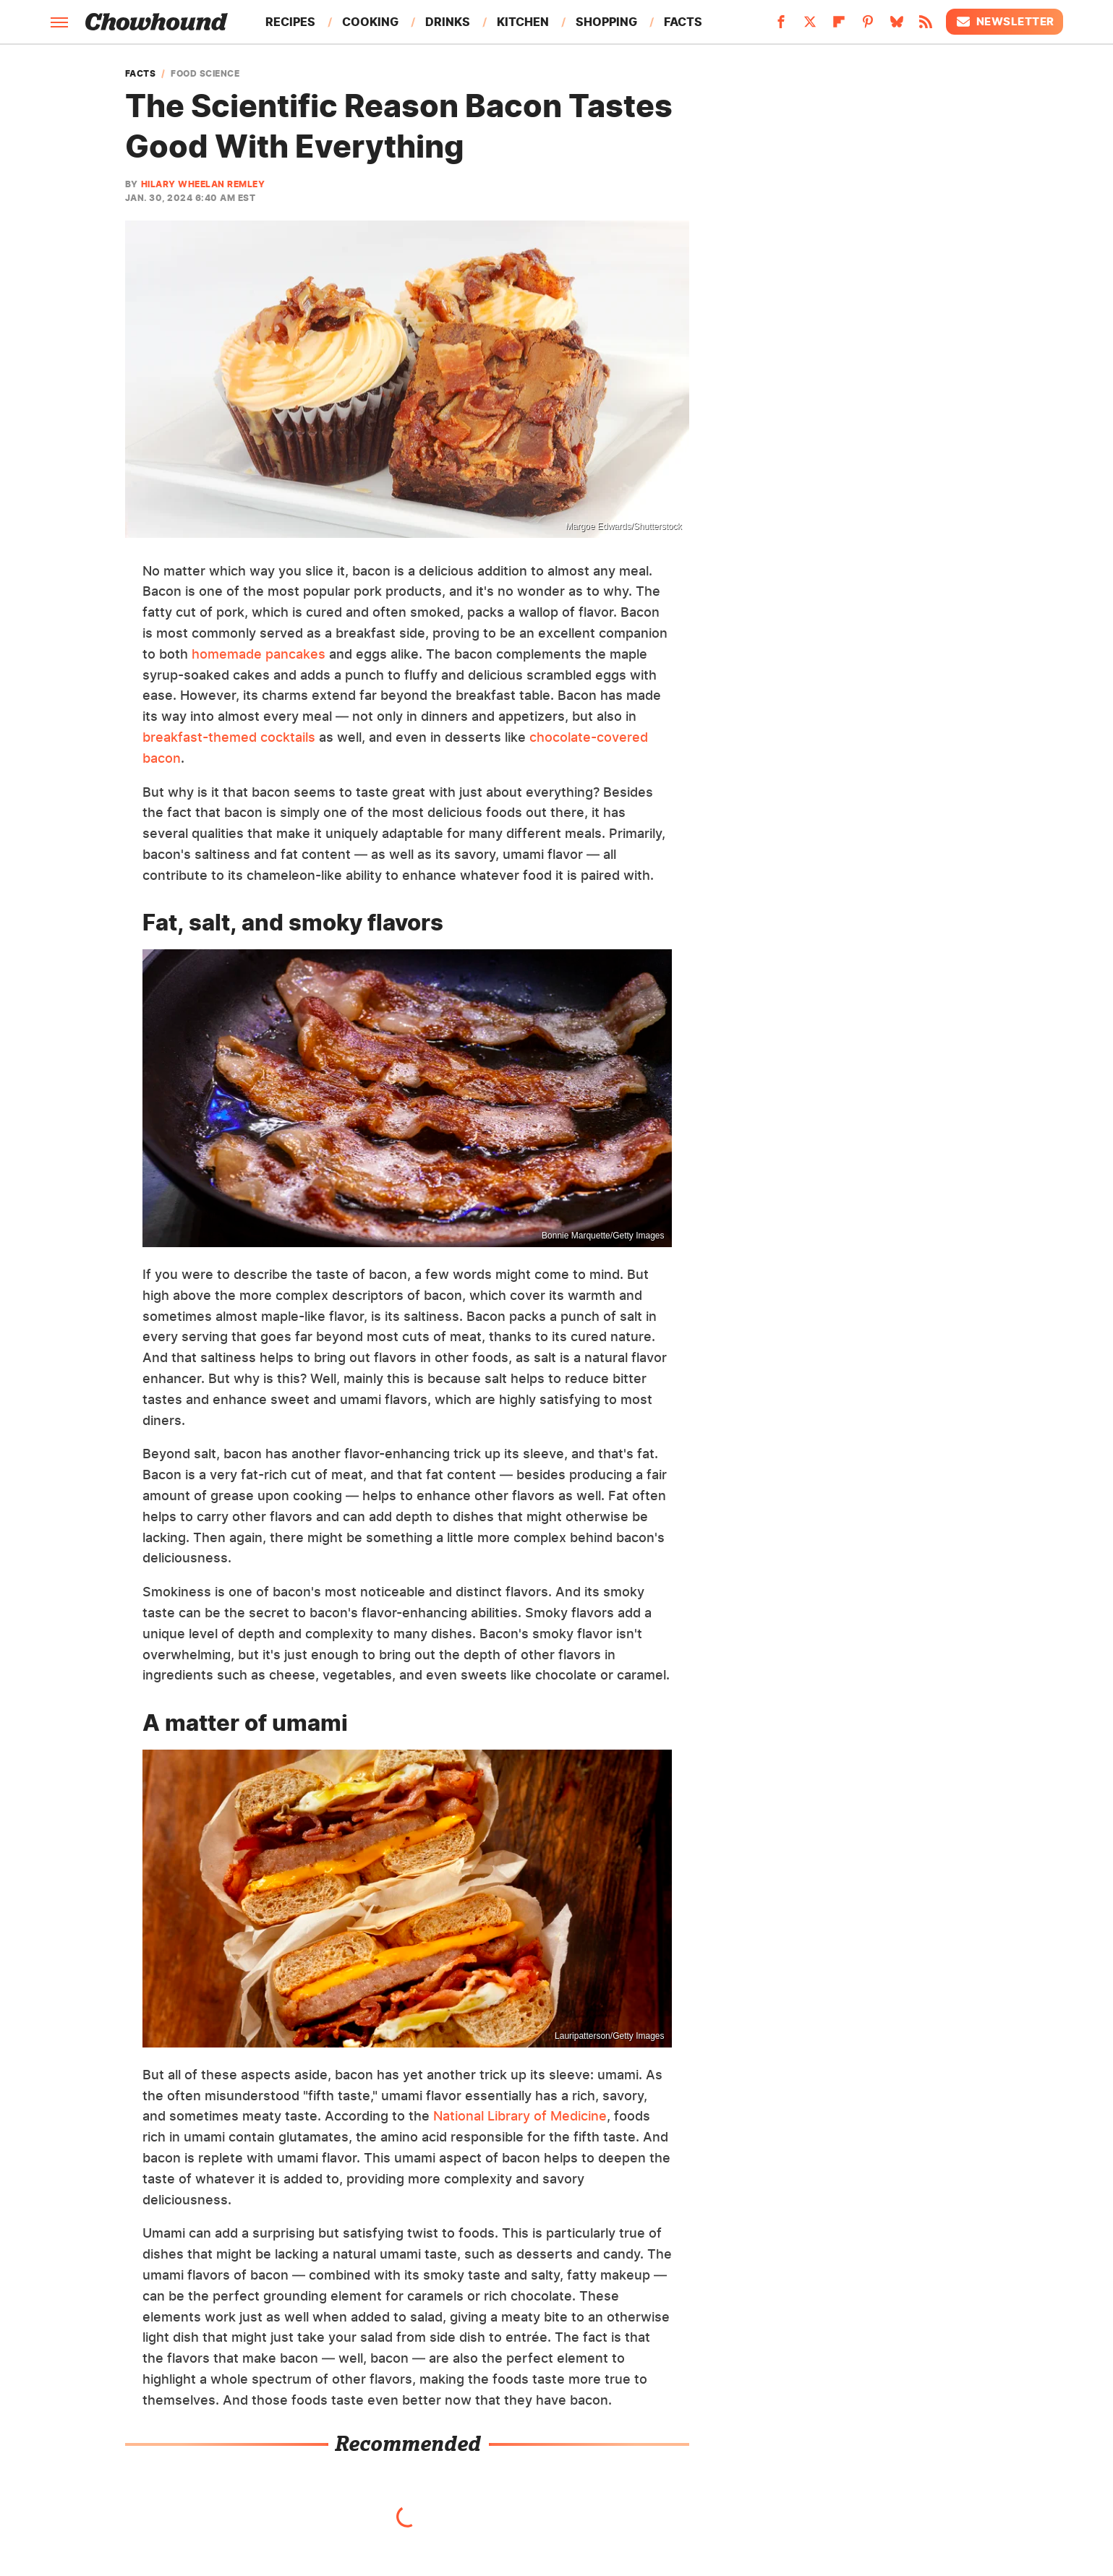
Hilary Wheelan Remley (203, 184)
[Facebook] (781, 26)
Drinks (447, 21)
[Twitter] (810, 26)
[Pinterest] (868, 26)
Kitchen (523, 21)
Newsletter (1004, 21)
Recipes (290, 21)
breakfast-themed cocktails (228, 737)
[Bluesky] (896, 26)
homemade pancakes (258, 654)
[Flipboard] (839, 26)
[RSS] (925, 26)
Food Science (205, 73)
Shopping (606, 21)
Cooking (370, 21)
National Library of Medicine (520, 2115)
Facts (683, 21)
